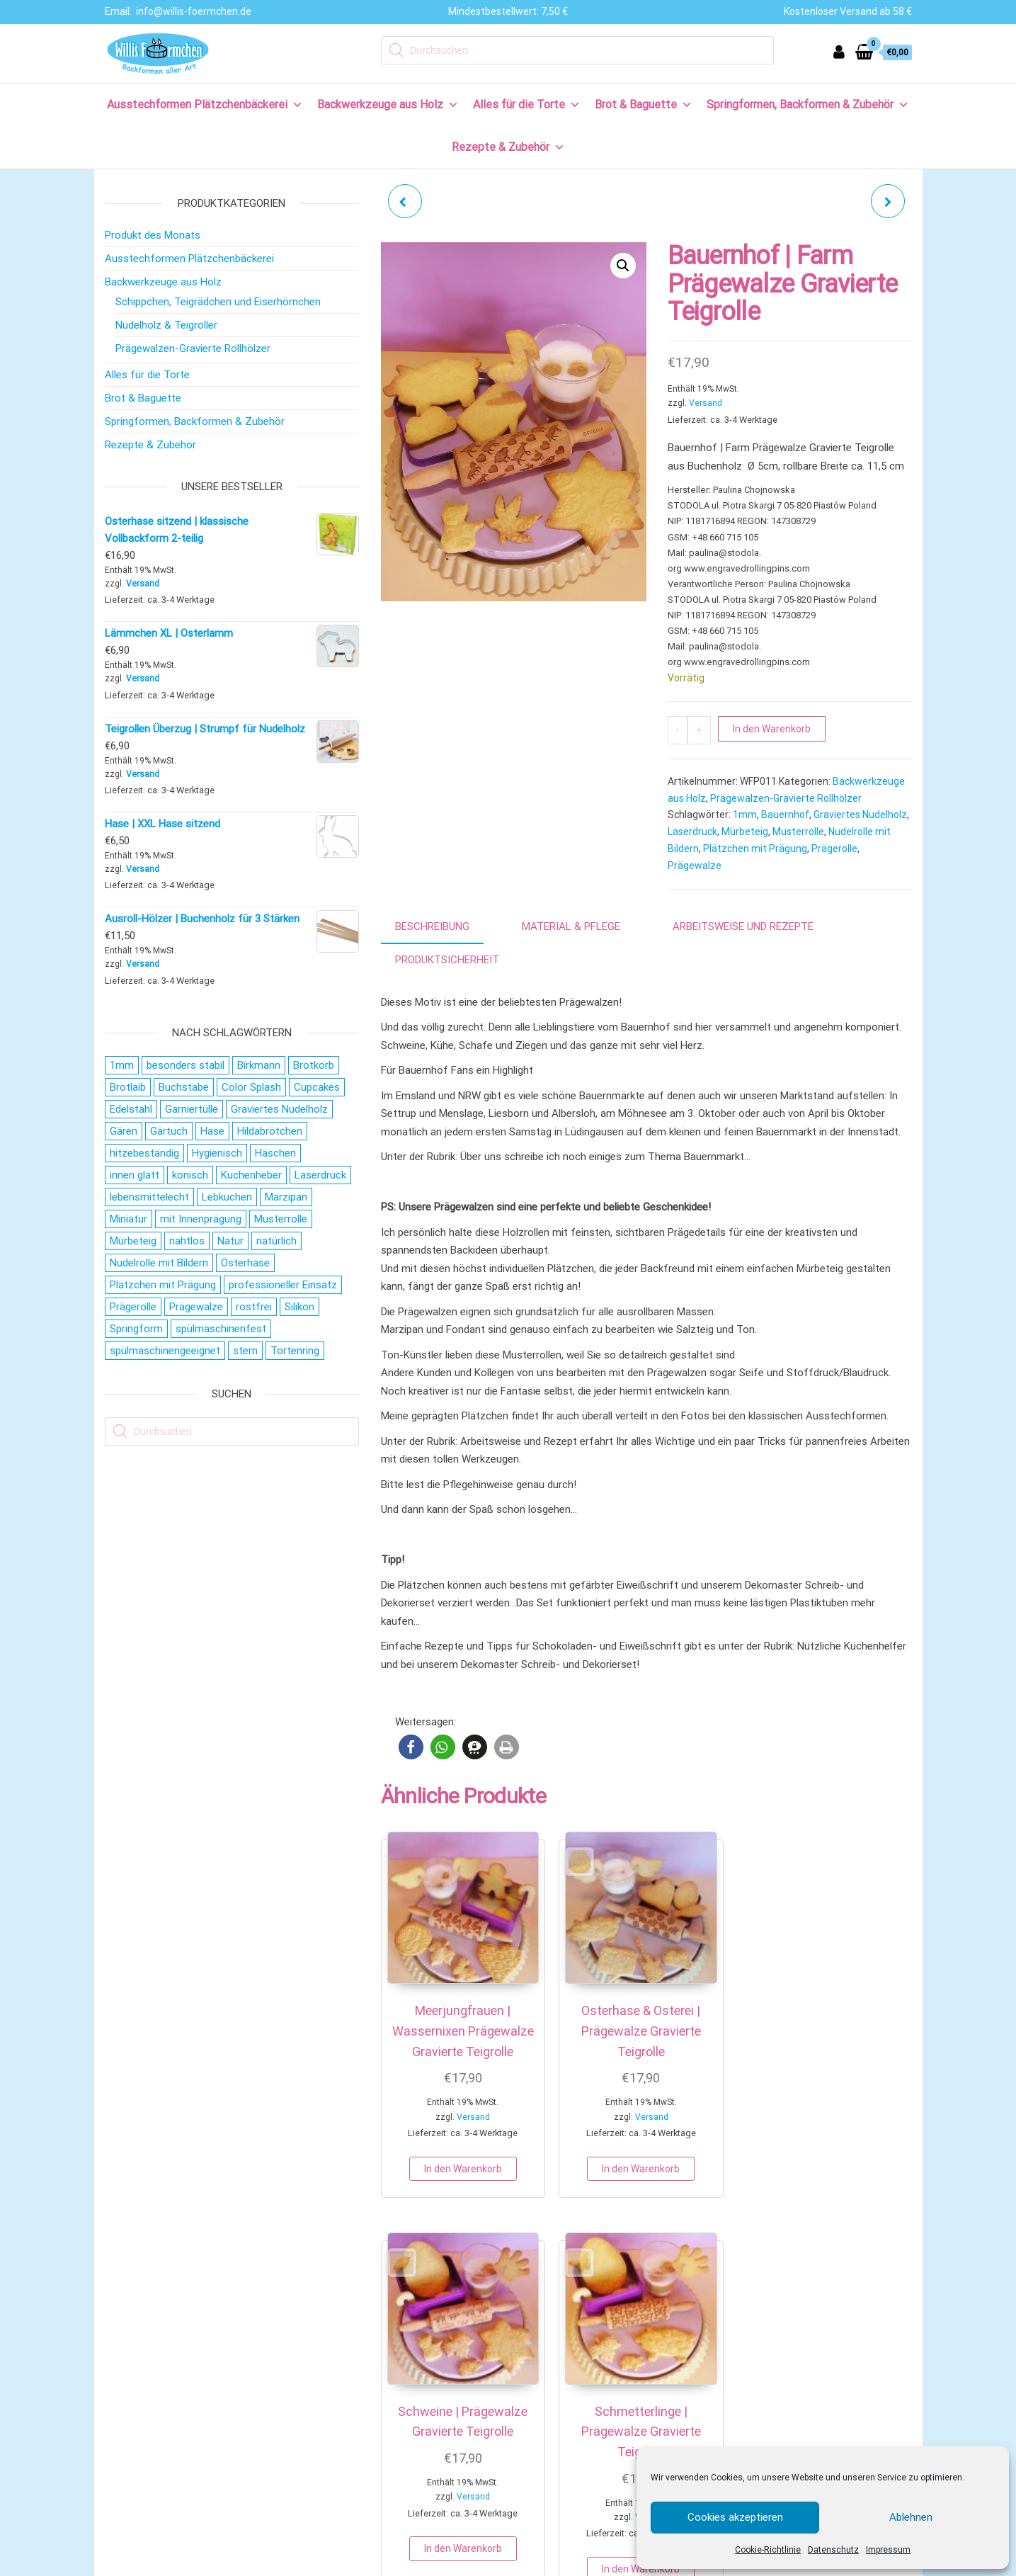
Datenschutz (833, 2550)
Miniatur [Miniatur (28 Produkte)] (128, 1219)
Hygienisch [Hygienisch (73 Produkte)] (217, 1153)
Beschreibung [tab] (432, 926)
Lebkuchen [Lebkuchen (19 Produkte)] (227, 1197)
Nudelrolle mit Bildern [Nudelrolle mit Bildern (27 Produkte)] (159, 1262)
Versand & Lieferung (161, 2389)
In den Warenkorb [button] (439, 2167)
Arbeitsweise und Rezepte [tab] (743, 926)
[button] (623, 265)
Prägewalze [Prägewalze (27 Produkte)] (196, 1306)
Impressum (888, 2550)
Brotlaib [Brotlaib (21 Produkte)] (128, 1087)
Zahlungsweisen (152, 2365)
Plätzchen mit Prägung (755, 848)
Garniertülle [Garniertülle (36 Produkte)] (191, 1109)
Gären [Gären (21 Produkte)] (123, 1131)
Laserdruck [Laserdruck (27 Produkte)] (320, 1175)
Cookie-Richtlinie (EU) (163, 2505)
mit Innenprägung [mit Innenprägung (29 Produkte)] (200, 1219)
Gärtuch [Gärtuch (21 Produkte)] (169, 1131)
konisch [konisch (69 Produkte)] (190, 1175)
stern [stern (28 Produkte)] (245, 1350)
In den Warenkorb (772, 728)
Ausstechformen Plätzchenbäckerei (205, 104)
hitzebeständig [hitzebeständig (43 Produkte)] (144, 1153)
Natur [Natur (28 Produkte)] (230, 1241)
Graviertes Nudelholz (860, 814)
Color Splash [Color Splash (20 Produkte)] (251, 1087)
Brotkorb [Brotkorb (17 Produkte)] (313, 1065)
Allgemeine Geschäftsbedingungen (194, 2458)
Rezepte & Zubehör (508, 147)
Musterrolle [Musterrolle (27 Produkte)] (280, 1219)
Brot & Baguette (643, 104)
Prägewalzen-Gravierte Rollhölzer (786, 798)
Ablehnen (910, 2517)
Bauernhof (785, 814)
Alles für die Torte (527, 104)
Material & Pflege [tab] (571, 926)
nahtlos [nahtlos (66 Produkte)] (187, 1241)
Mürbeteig (744, 831)
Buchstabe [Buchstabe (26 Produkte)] (184, 1087)
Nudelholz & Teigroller (166, 325)
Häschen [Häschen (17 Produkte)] (275, 1153)
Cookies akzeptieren (735, 2517)
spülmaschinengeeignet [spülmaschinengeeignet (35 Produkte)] (165, 1350)
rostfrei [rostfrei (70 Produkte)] (254, 1306)
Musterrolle (798, 831)
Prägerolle (834, 848)
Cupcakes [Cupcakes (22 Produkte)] (317, 1087)
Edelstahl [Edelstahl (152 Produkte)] (131, 1109)
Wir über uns (143, 2319)
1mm (745, 814)
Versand (705, 403)
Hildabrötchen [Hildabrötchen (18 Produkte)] (269, 1131)
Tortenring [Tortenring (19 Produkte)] (294, 1350)
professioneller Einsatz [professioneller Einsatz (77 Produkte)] (283, 1284)
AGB (569, 2563)
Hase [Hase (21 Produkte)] (212, 1131)
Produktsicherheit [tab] (447, 959)
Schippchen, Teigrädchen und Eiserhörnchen (218, 301)
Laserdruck (692, 831)
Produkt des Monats (152, 235)
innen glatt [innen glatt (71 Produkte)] (134, 1175)
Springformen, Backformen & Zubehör (808, 104)
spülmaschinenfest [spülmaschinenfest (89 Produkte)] (221, 1328)
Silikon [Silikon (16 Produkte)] (299, 1306)
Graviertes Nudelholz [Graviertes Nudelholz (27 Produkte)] (279, 1109)
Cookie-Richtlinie (768, 2550)
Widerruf (134, 2411)
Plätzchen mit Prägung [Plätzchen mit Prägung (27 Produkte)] (163, 1284)
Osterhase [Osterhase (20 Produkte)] (245, 1262)
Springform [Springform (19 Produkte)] (136, 1328)
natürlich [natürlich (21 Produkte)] (276, 1241)
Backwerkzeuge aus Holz (388, 104)
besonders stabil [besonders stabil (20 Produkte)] (185, 1065)
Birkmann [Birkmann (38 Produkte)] (258, 1065)
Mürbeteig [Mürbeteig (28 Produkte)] (133, 1241)
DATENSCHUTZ (519, 2563)
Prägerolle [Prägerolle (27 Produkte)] (133, 1306)
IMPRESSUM (449, 2563)
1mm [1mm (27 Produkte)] (122, 1065)
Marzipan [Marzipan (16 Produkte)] (286, 1197)
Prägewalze (694, 865)
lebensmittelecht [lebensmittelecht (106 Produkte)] (149, 1197)
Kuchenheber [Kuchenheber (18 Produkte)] (251, 1175)
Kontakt (133, 2342)
